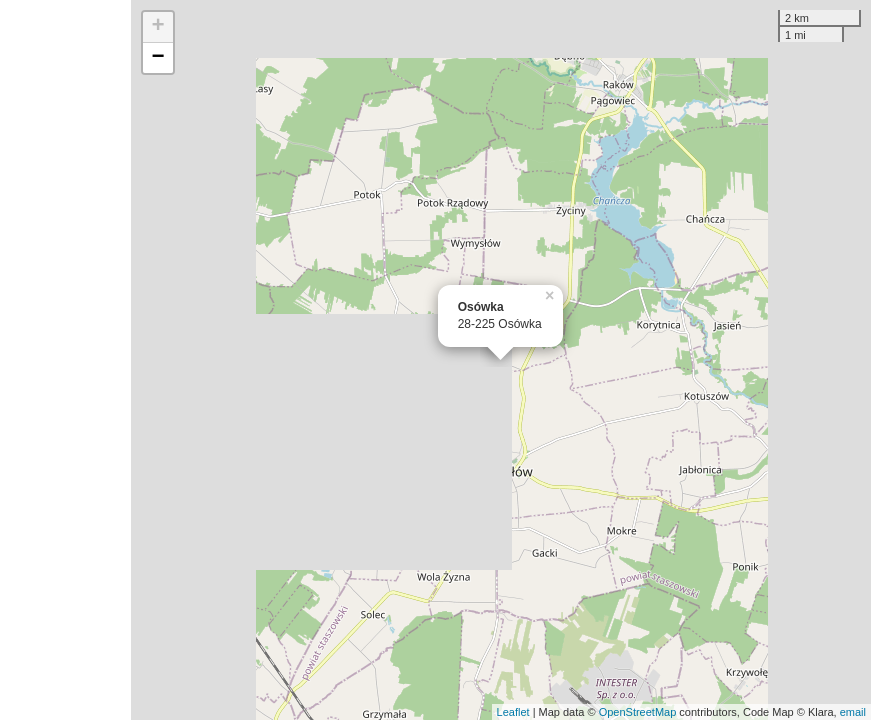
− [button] (158, 58)
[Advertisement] (65, 360)
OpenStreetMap (638, 712)
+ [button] (158, 27)
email (853, 712)
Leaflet (513, 712)
